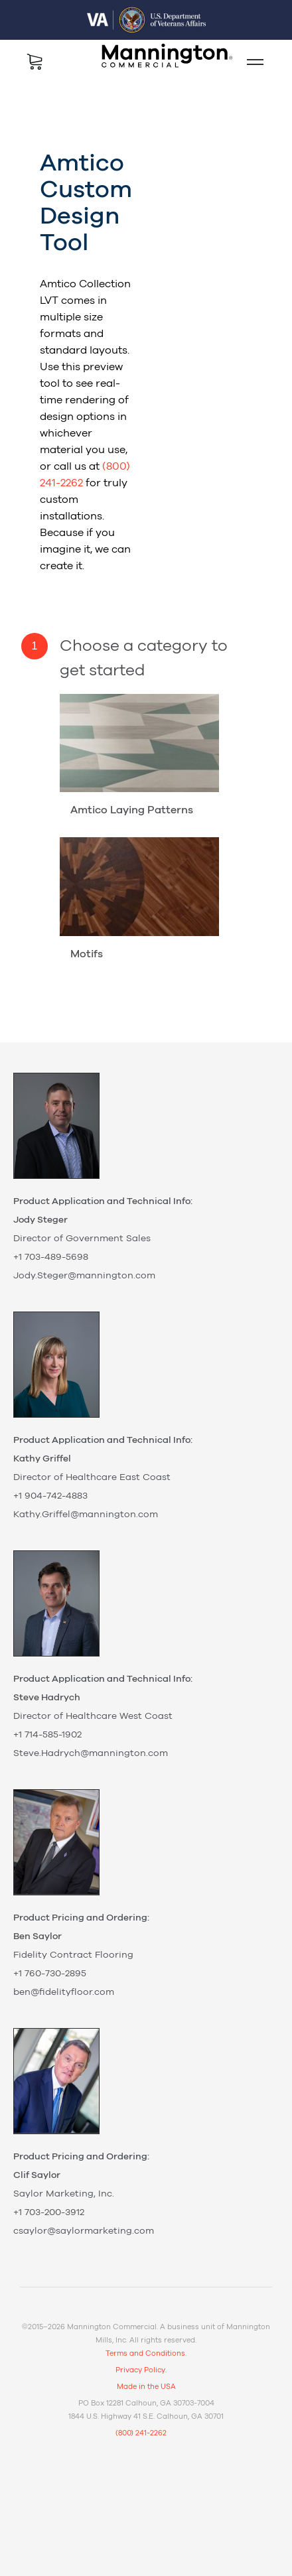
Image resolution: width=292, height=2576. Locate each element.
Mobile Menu (249, 62)
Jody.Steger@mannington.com (84, 1275)
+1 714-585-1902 (47, 1734)
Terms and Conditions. (146, 2353)
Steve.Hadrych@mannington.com (90, 1753)
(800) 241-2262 (141, 2433)
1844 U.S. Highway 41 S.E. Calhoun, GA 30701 (146, 2416)
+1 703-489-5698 (50, 1257)
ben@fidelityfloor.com (63, 1992)
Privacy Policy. (141, 2370)
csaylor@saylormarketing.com (83, 2231)
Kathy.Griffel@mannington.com (85, 1514)
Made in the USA (146, 2386)
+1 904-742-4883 (50, 1496)
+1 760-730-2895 (49, 1973)
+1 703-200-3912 (48, 2212)
